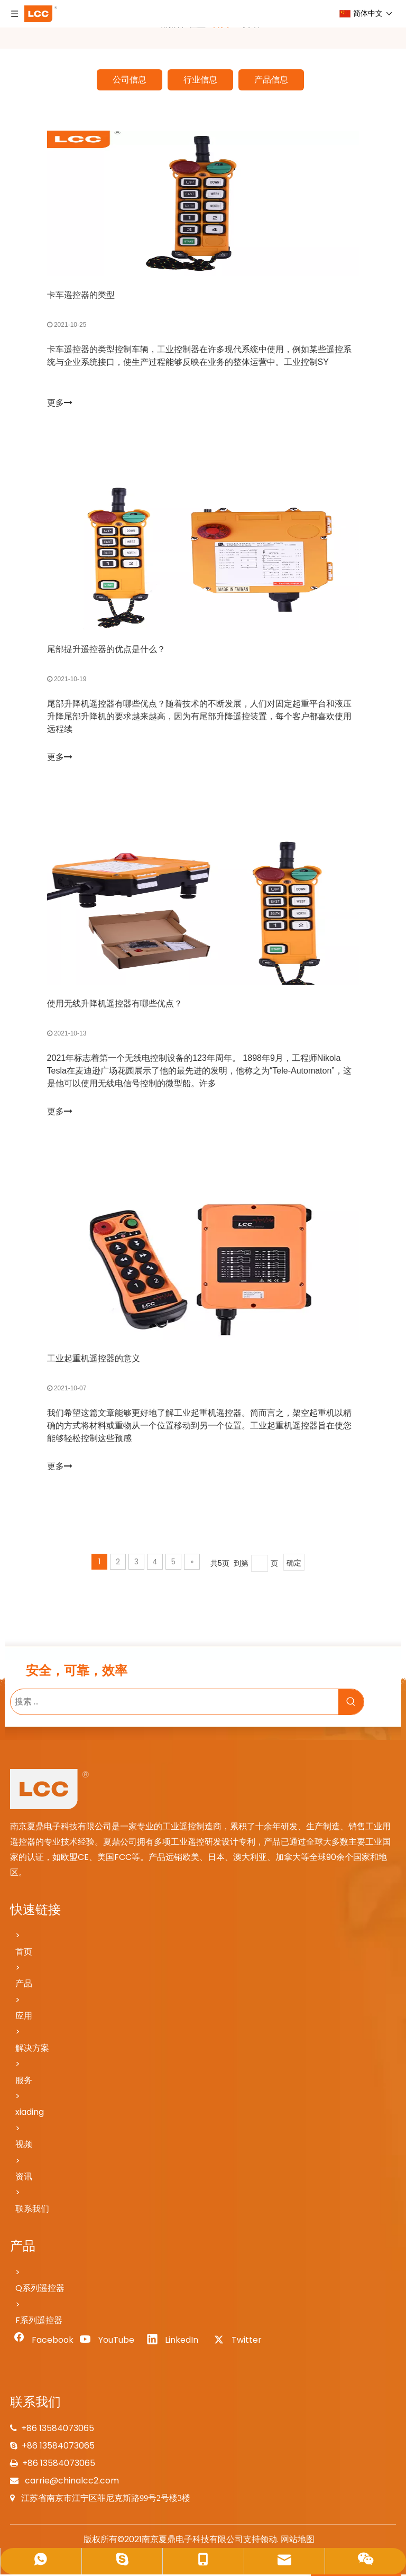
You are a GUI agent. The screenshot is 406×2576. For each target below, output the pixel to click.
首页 (23, 1953)
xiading (29, 2114)
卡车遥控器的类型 (81, 295)
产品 (23, 1985)
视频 (23, 2146)
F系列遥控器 (38, 2322)
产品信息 (271, 80)
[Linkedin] (175, 2341)
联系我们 (32, 2210)
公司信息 (129, 80)
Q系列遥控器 (39, 2290)
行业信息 (200, 80)
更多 (59, 403)
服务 (23, 2082)
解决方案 (32, 2049)
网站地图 (298, 2541)
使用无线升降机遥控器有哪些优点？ (114, 1004)
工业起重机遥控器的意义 (93, 1359)
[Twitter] (242, 2341)
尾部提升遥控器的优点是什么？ (106, 650)
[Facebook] (42, 2341)
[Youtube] (109, 2341)
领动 (268, 2541)
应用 (23, 2017)
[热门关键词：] (351, 1703)
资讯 (23, 2178)
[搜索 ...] (174, 1703)
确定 (294, 1564)
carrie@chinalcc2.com (71, 2482)
